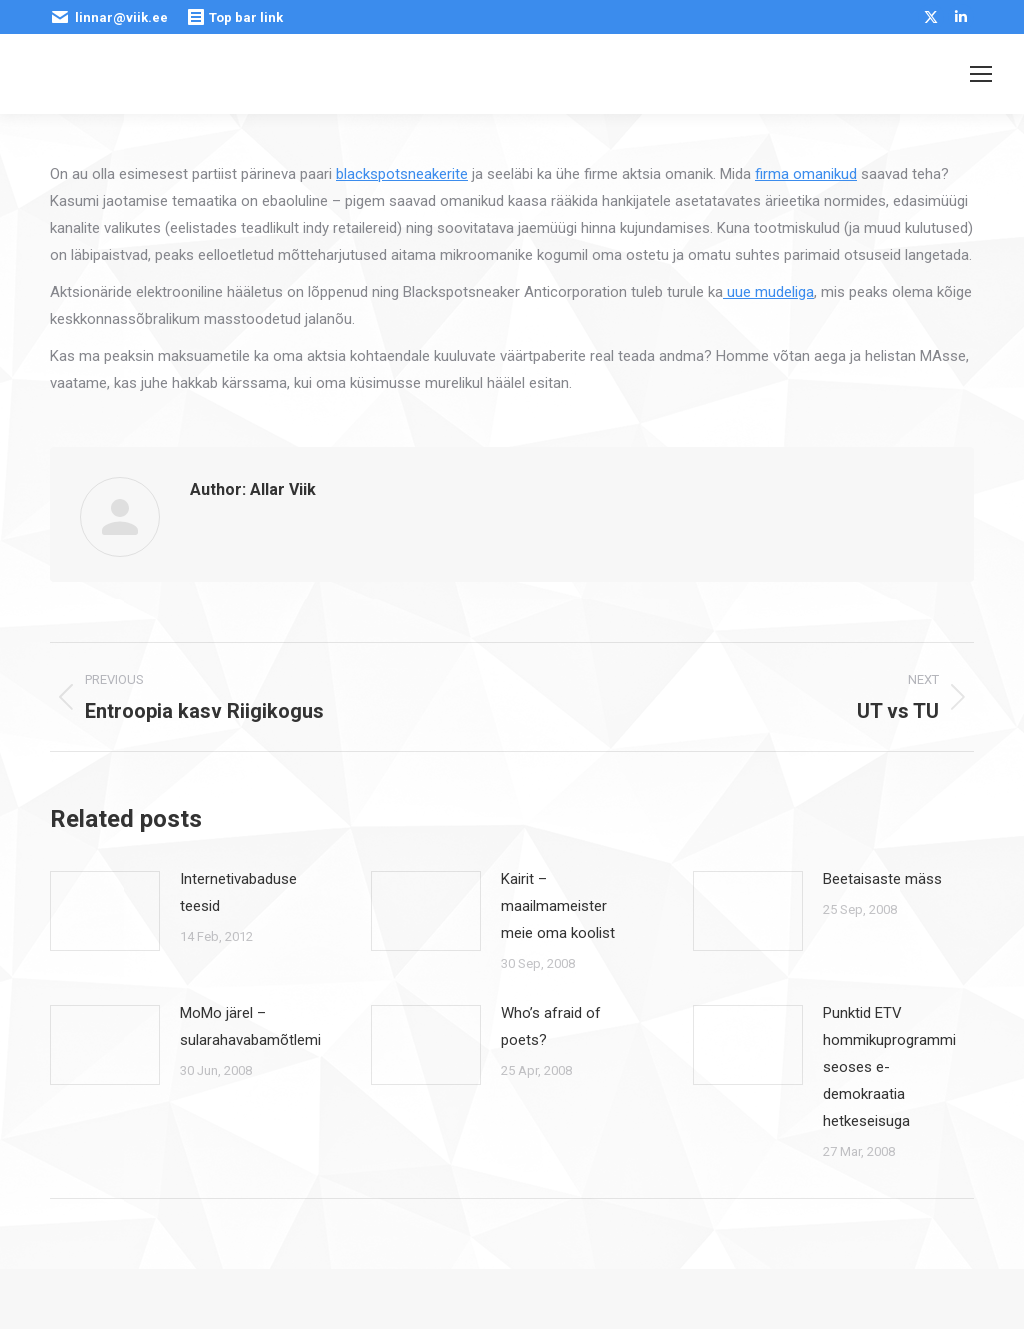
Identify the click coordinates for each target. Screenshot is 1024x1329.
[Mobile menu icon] (981, 74)
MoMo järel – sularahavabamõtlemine (258, 1026)
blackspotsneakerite (402, 174)
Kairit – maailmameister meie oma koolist (558, 906)
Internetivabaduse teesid (238, 892)
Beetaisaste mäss (882, 879)
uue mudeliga (768, 292)
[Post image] (105, 911)
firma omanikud (806, 174)
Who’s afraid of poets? (551, 1026)
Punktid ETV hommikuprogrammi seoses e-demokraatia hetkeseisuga (889, 1067)
